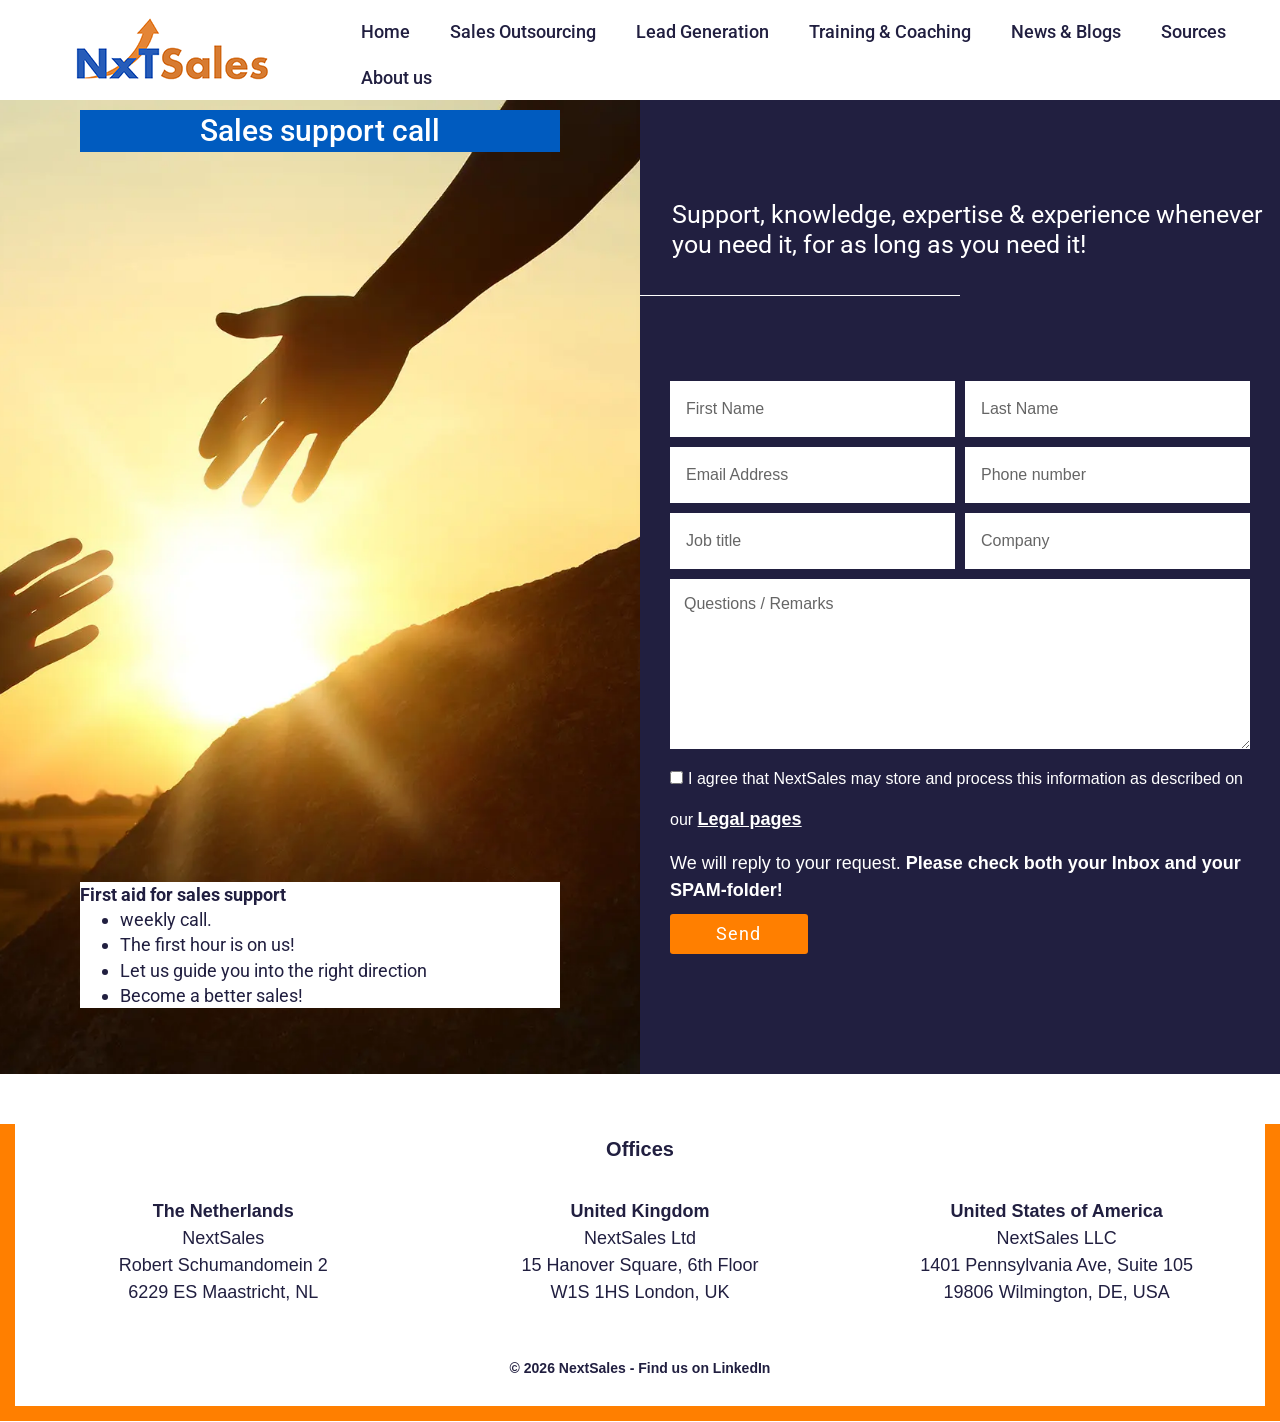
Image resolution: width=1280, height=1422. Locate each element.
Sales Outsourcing (523, 31)
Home (385, 31)
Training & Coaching (890, 31)
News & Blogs (1066, 31)
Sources (1193, 31)
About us (396, 77)
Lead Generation (702, 31)
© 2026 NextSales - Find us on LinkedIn (640, 1368)
